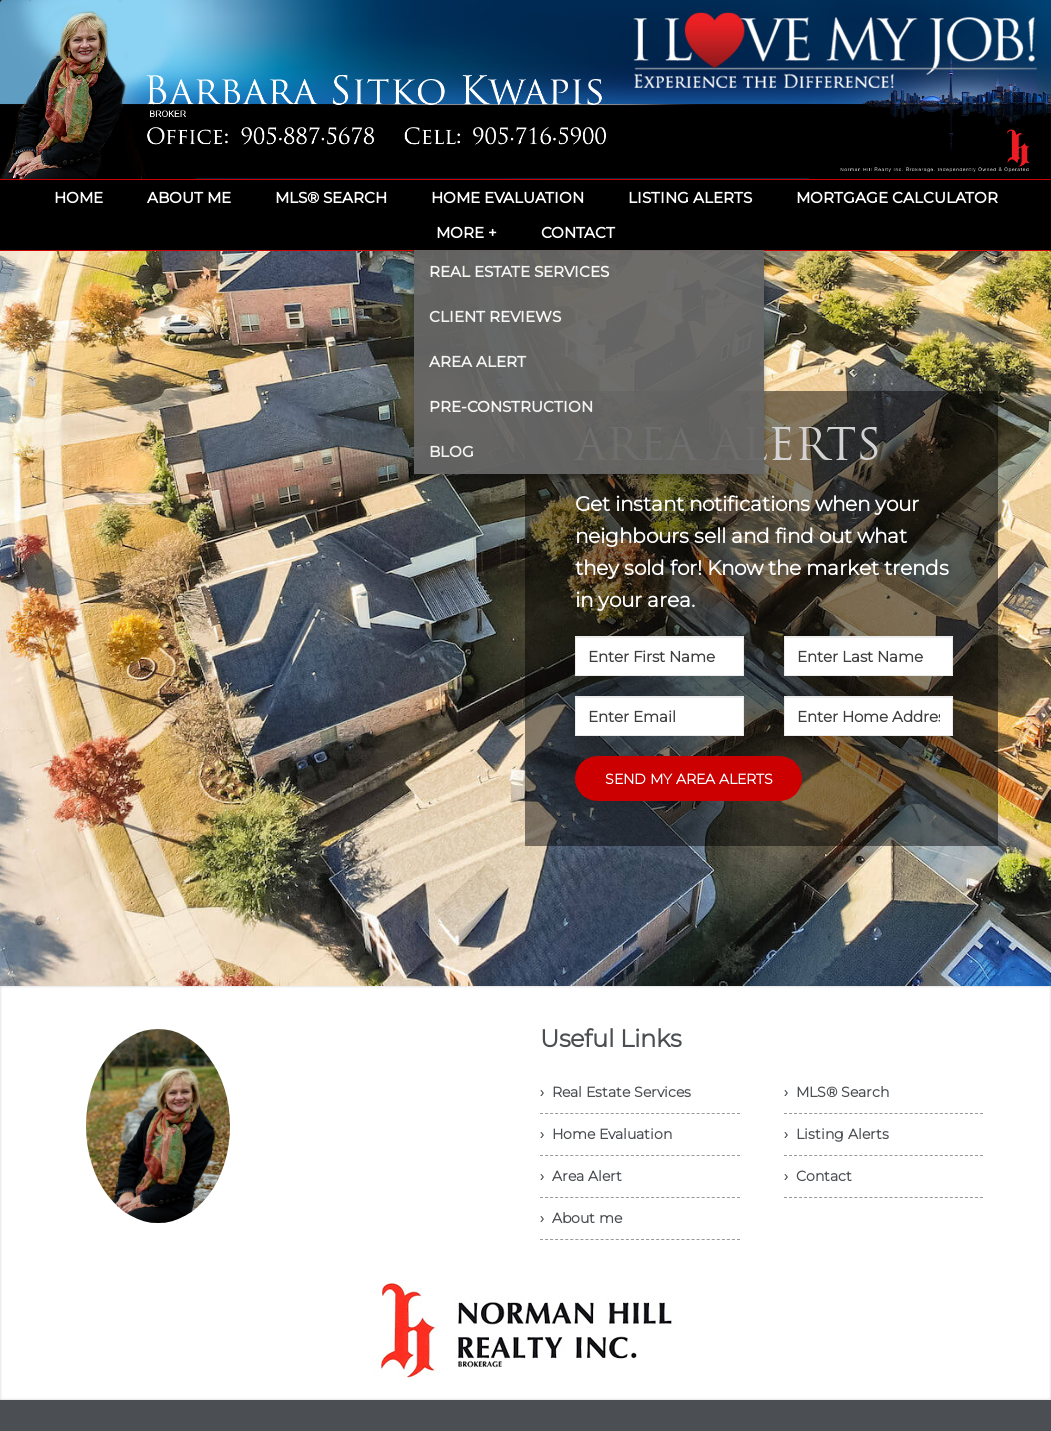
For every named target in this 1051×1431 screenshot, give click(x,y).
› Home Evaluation (606, 1134)
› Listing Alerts (836, 1134)
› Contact (818, 1176)
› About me (581, 1218)
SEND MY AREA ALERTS (689, 779)
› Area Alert (581, 1176)
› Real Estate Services (615, 1092)
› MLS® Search (836, 1092)
